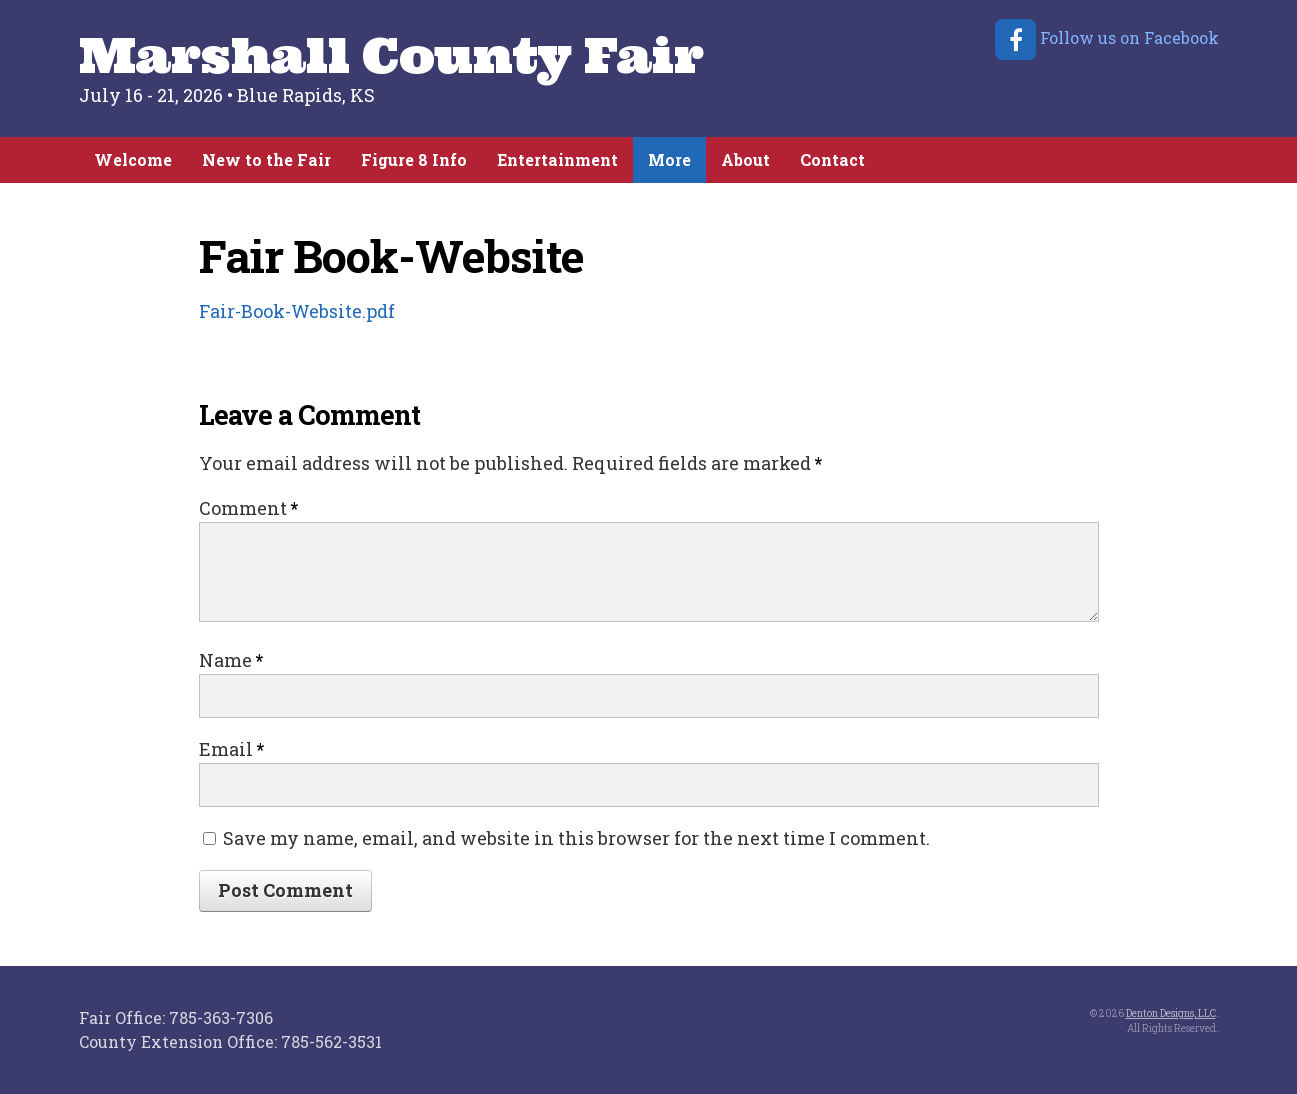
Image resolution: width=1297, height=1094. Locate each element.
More (669, 159)
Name (231, 660)
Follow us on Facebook (1105, 37)
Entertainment (557, 159)
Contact (832, 159)
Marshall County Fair (391, 55)
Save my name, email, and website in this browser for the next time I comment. (576, 838)
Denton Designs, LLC (1171, 1013)
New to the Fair (266, 159)
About (745, 159)
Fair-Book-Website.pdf (297, 311)
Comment (248, 508)
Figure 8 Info (414, 159)
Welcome (133, 159)
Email (231, 749)
